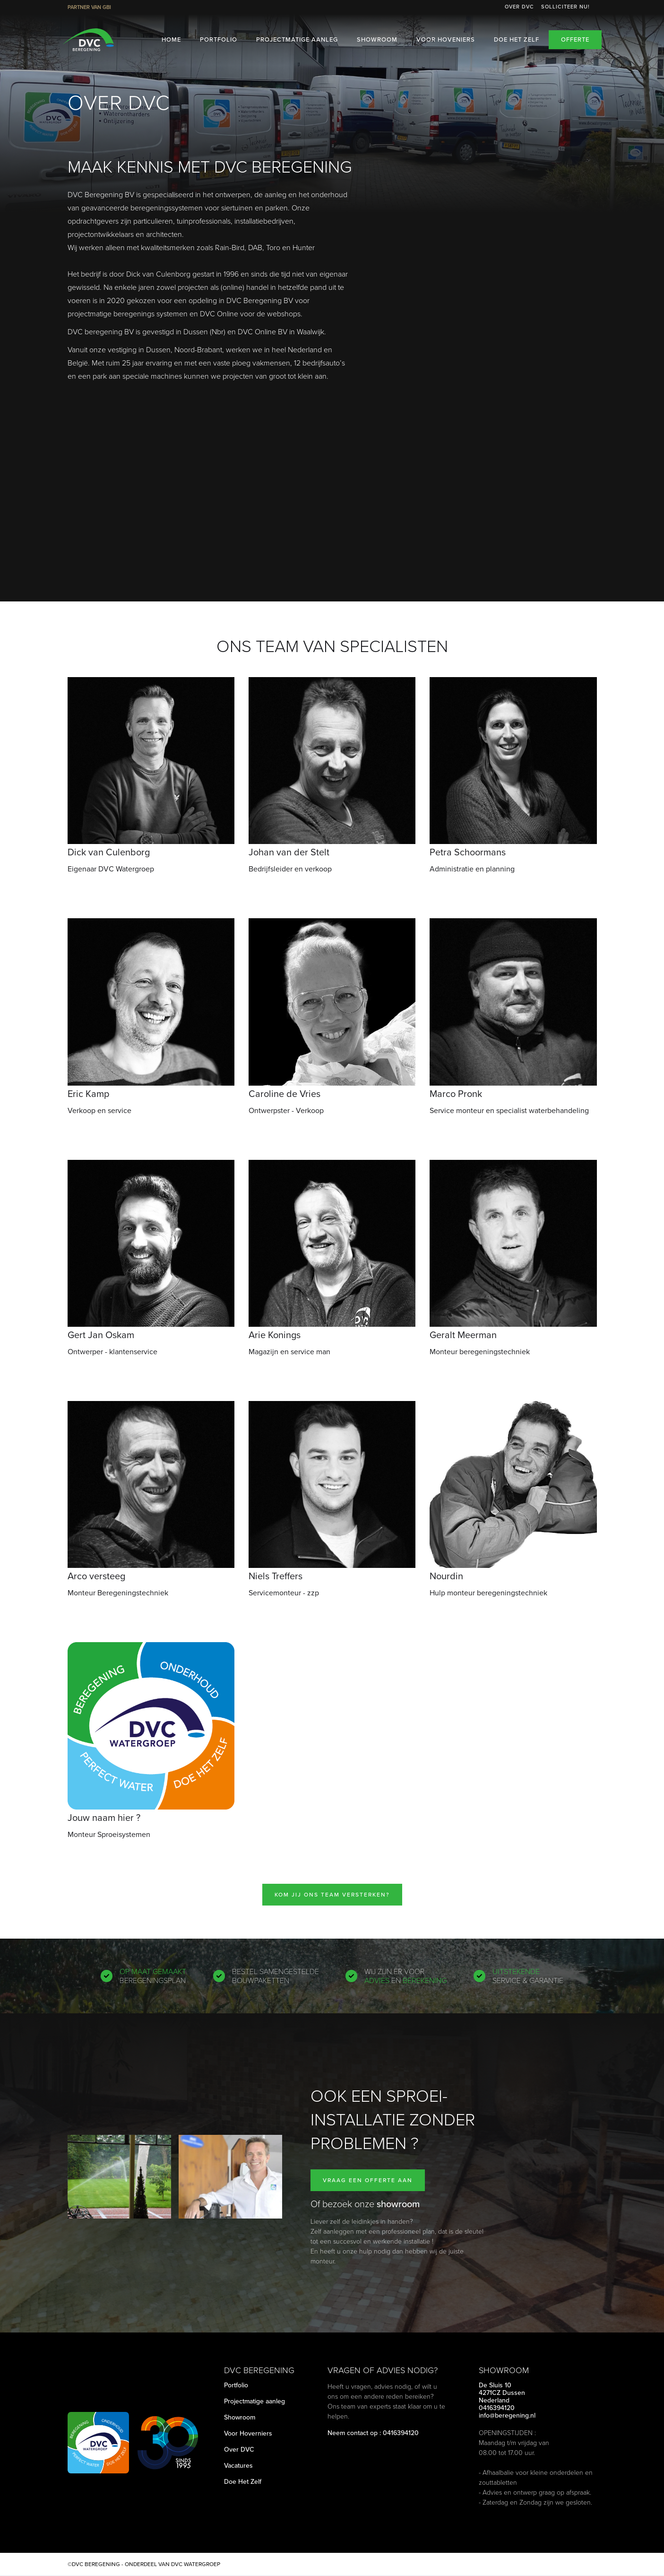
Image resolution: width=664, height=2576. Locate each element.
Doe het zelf (516, 39)
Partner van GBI (89, 7)
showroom (398, 2204)
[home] (88, 39)
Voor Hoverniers (248, 2433)
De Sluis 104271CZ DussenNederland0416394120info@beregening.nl (507, 2400)
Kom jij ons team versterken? (332, 1894)
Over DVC (519, 6)
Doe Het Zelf (242, 2482)
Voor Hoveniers (445, 39)
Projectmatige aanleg (297, 39)
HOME (171, 39)
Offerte (575, 39)
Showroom (377, 39)
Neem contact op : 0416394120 (373, 2433)
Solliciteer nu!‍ (565, 6)
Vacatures (238, 2466)
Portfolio (218, 39)
